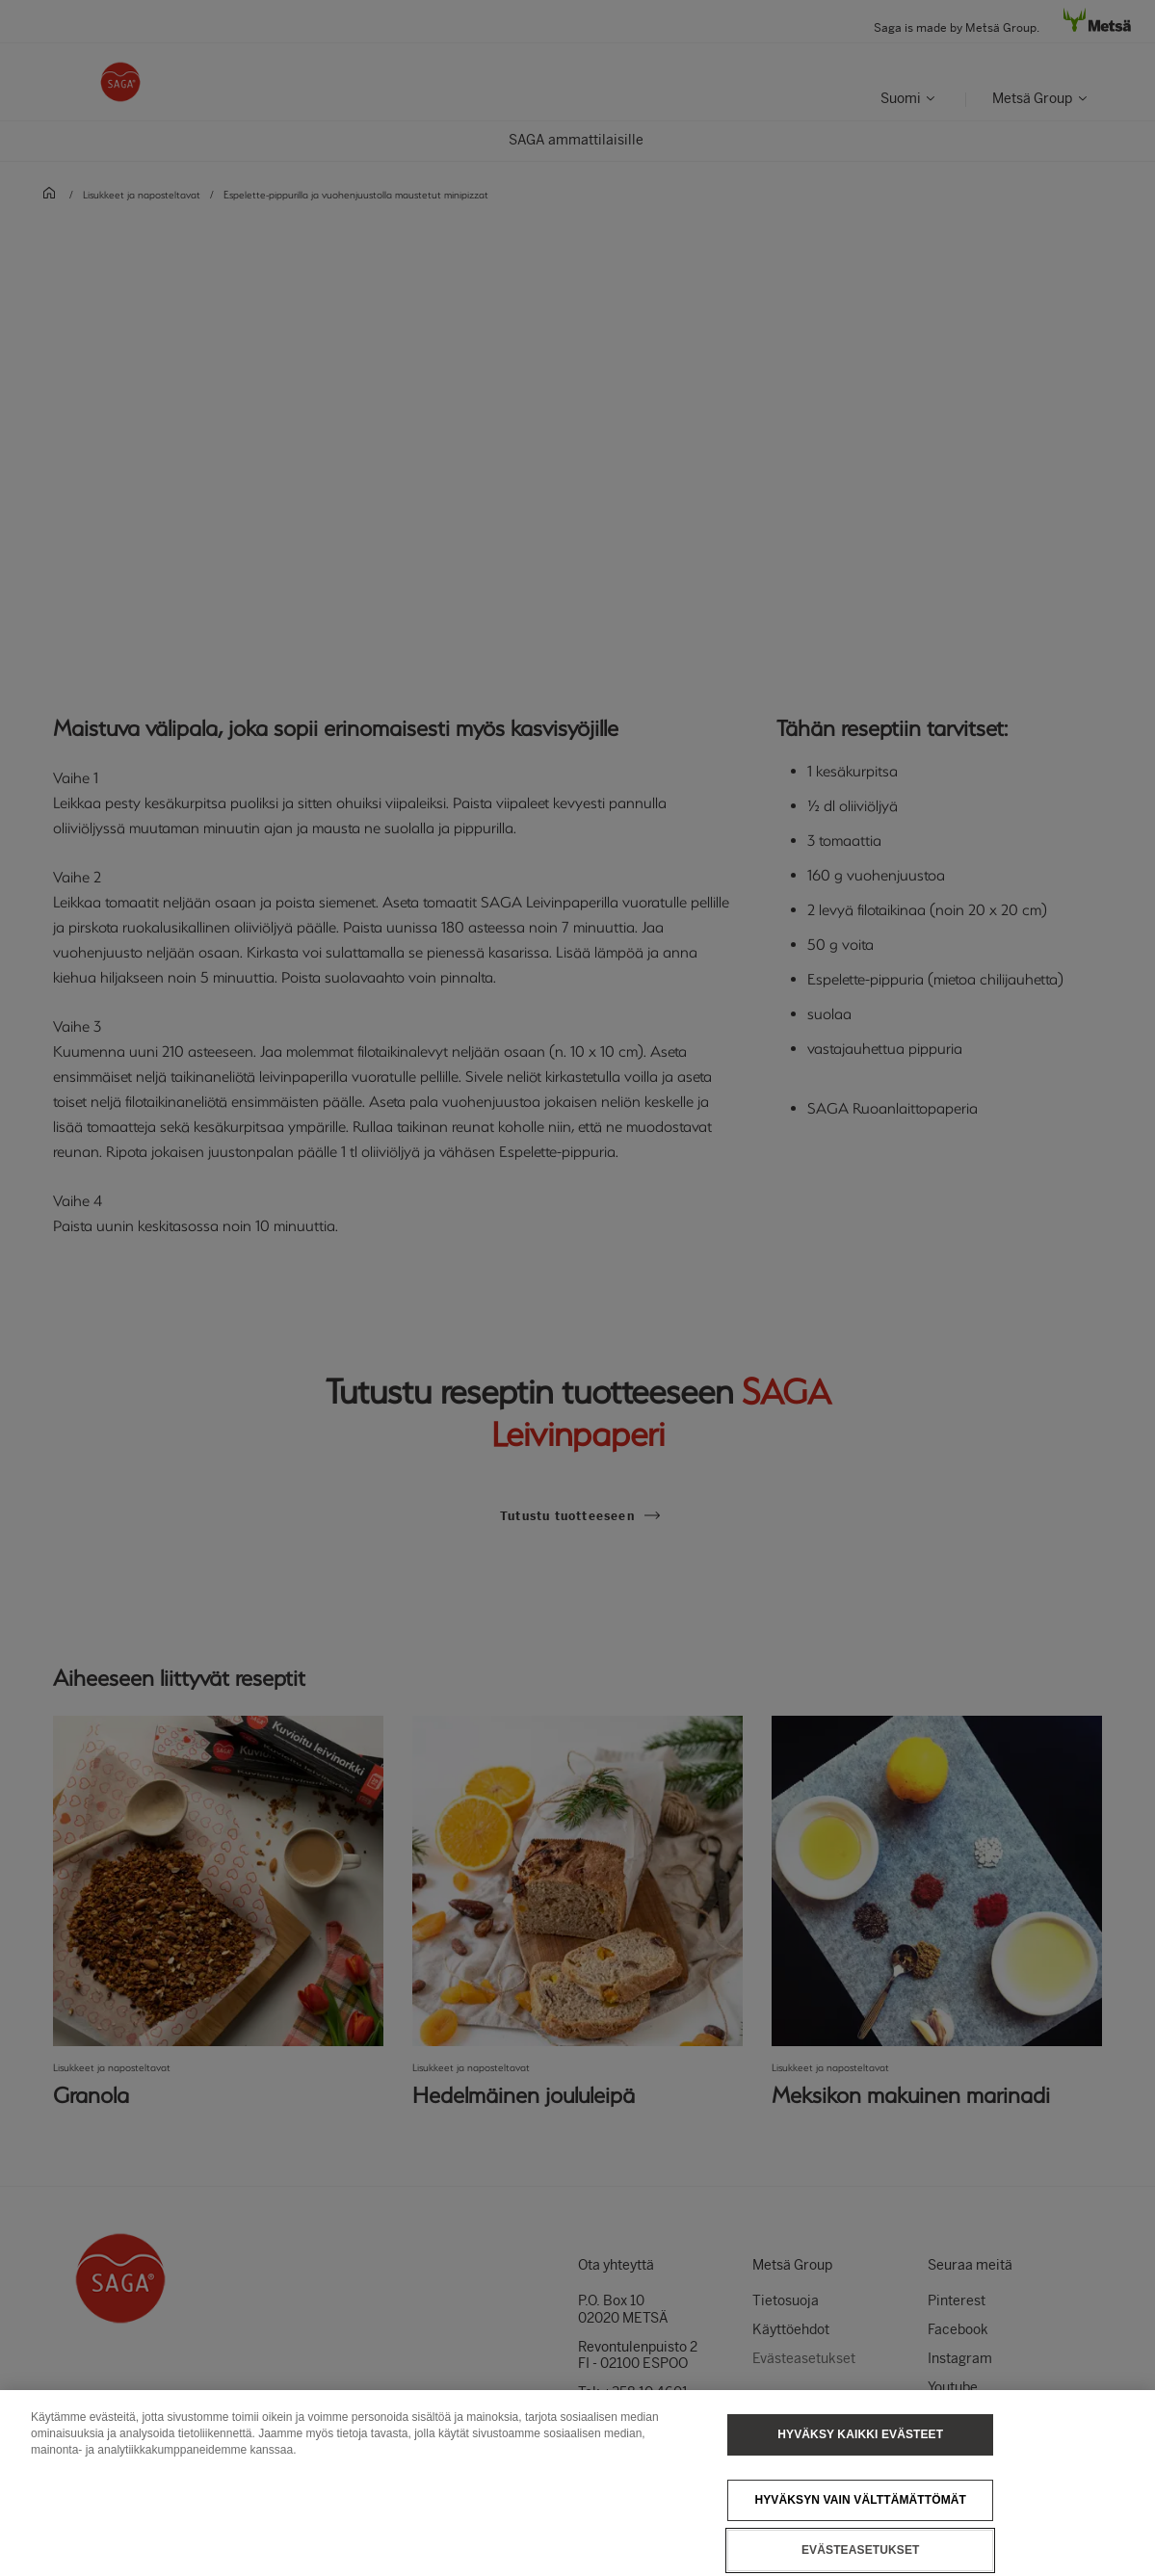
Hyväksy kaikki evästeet (860, 2455)
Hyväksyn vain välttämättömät (860, 2521)
